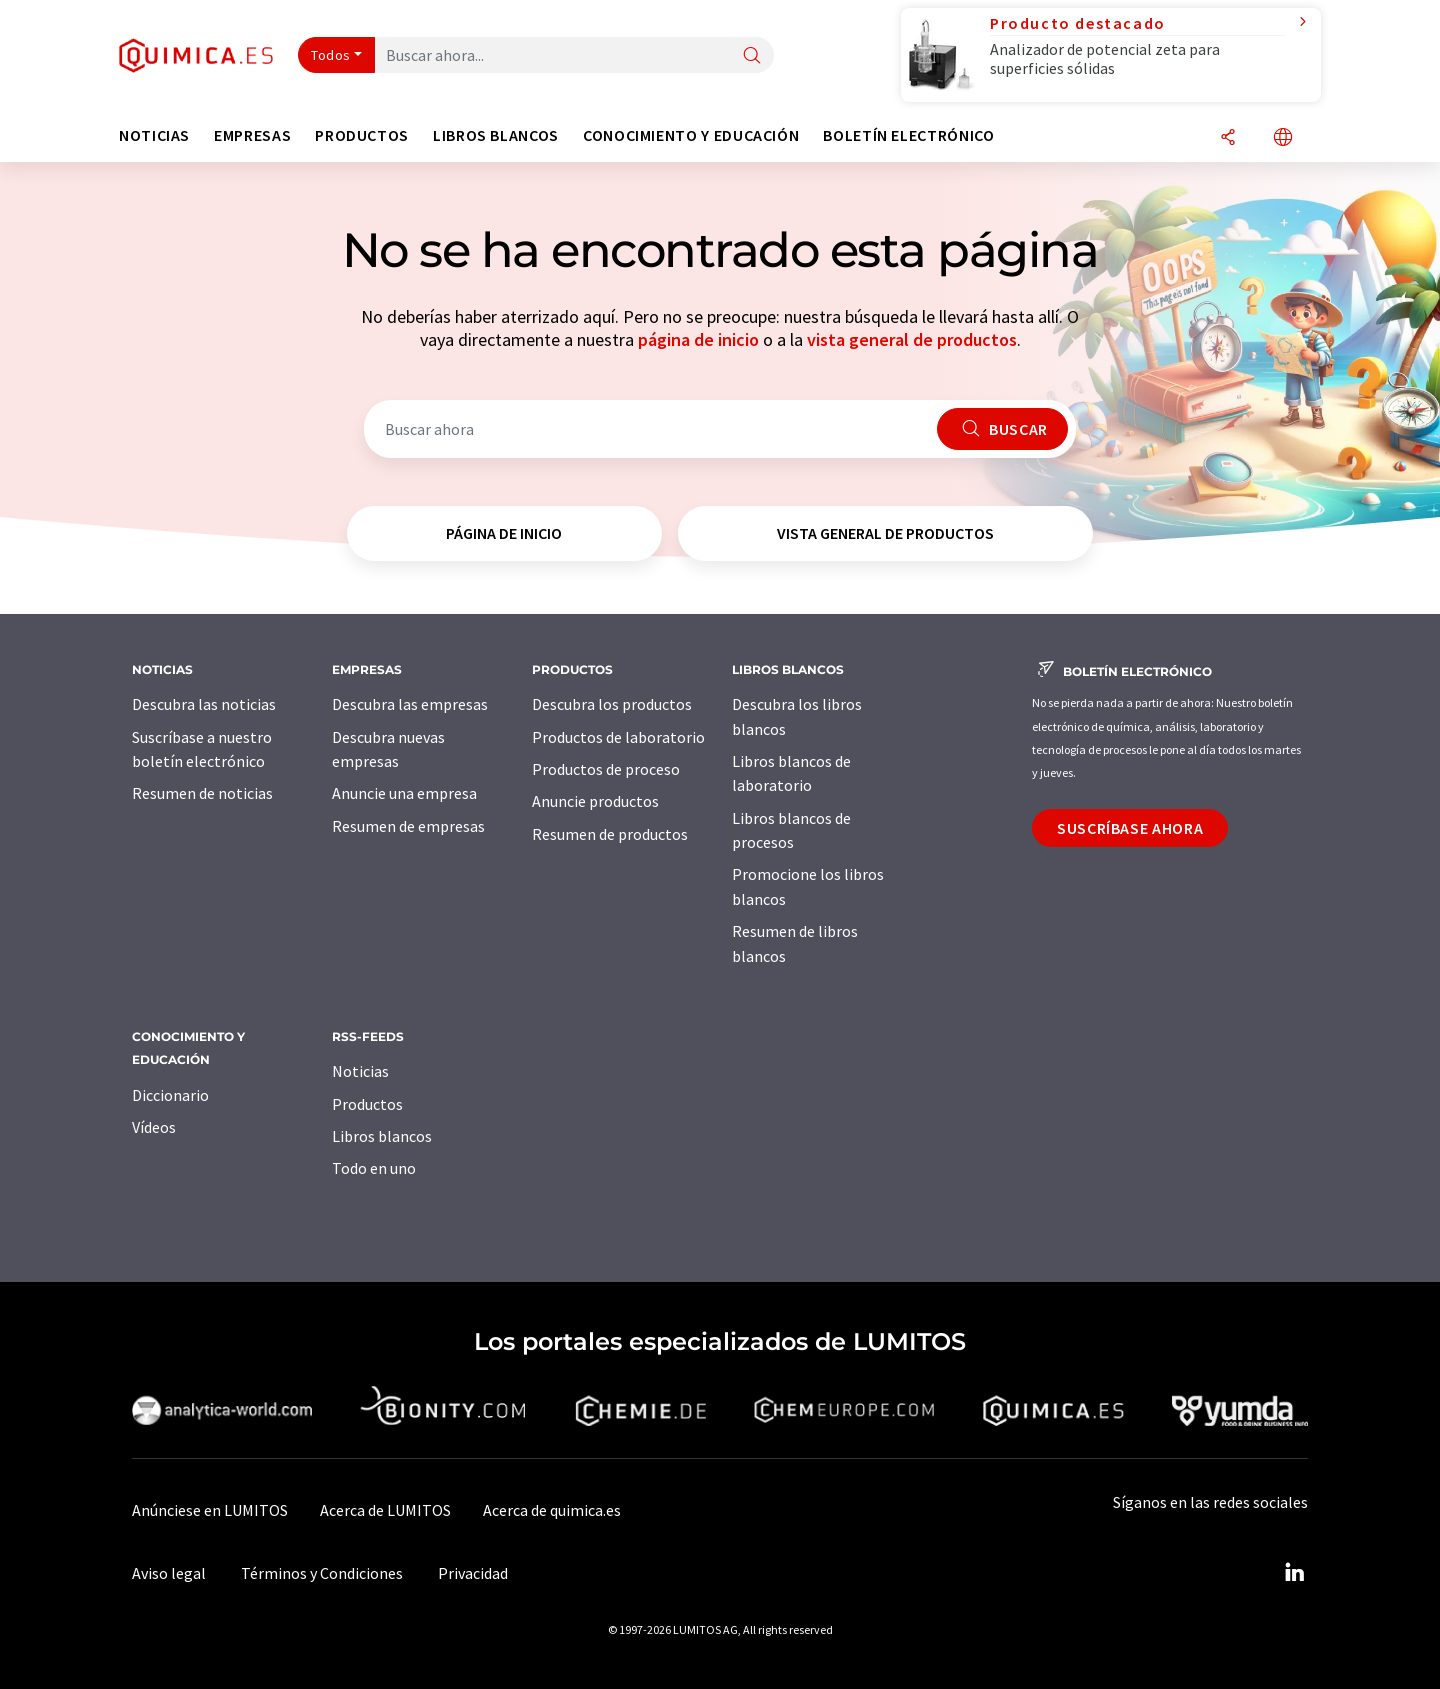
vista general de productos (912, 339)
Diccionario (170, 1095)
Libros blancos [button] (496, 135)
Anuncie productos (595, 801)
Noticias (360, 1071)
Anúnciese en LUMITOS (210, 1510)
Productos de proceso (606, 769)
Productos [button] (362, 135)
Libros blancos (382, 1136)
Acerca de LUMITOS (385, 1510)
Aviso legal (169, 1573)
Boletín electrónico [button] (908, 135)
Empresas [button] (252, 135)
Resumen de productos (610, 834)
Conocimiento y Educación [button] (691, 135)
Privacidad (473, 1573)
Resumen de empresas (408, 826)
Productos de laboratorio (618, 737)
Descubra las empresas (410, 704)
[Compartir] (1228, 138)
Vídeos (154, 1127)
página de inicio (698, 339)
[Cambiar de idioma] (1283, 138)
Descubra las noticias (204, 704)
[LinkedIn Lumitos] (1294, 1573)
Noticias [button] (154, 135)
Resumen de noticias (202, 793)
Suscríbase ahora (1130, 828)
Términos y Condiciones (322, 1573)
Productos (367, 1104)
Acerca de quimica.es (552, 1510)
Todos (331, 55)
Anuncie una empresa (404, 793)
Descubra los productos (612, 704)
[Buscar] (752, 56)
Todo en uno (374, 1168)
